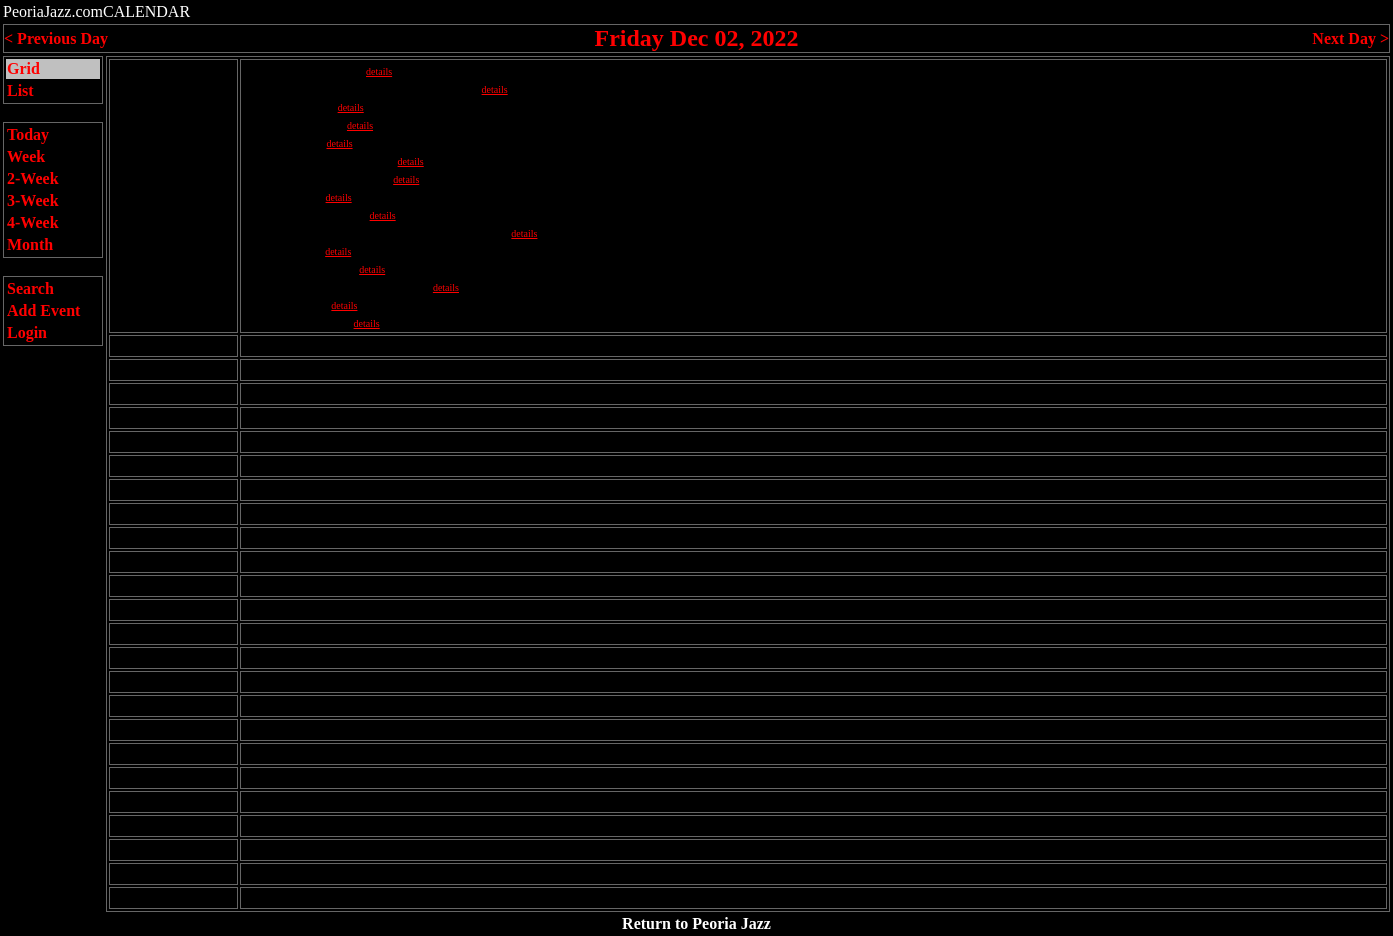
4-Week (33, 222)
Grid (23, 68)
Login (27, 332)
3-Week (33, 200)
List (20, 90)
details (379, 71)
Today (28, 134)
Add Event (43, 310)
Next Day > (1350, 38)
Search (30, 288)
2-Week (33, 178)
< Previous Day (56, 38)
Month (30, 244)
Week (26, 156)
